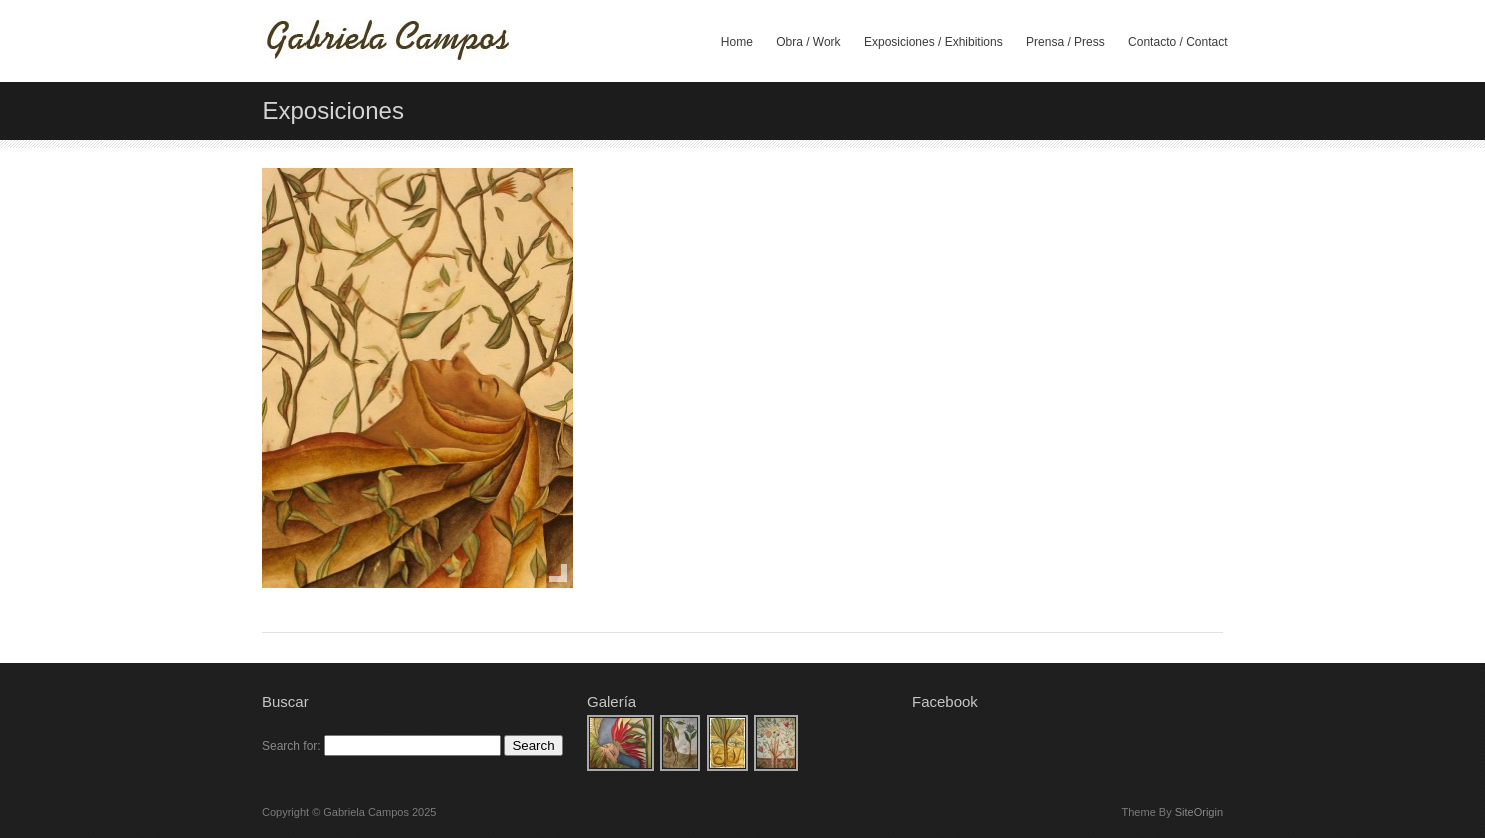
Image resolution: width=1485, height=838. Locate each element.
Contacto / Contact (1177, 42)
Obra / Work (808, 42)
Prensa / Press (1065, 42)
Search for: (291, 746)
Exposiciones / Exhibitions (933, 42)
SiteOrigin (1199, 812)
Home (737, 42)
